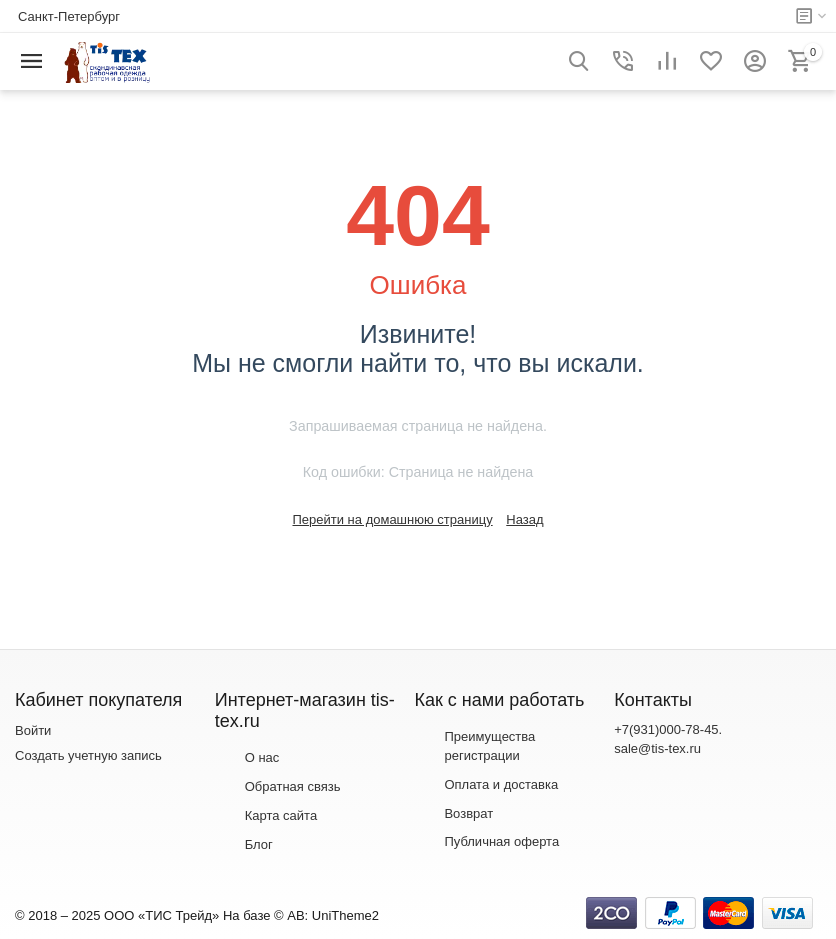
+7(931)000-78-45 (666, 729)
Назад (524, 519)
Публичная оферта (501, 841)
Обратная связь (293, 786)
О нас (262, 757)
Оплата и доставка (501, 784)
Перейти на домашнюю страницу (392, 519)
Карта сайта (281, 815)
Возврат (468, 813)
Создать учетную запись (88, 755)
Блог (259, 844)
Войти (33, 730)
